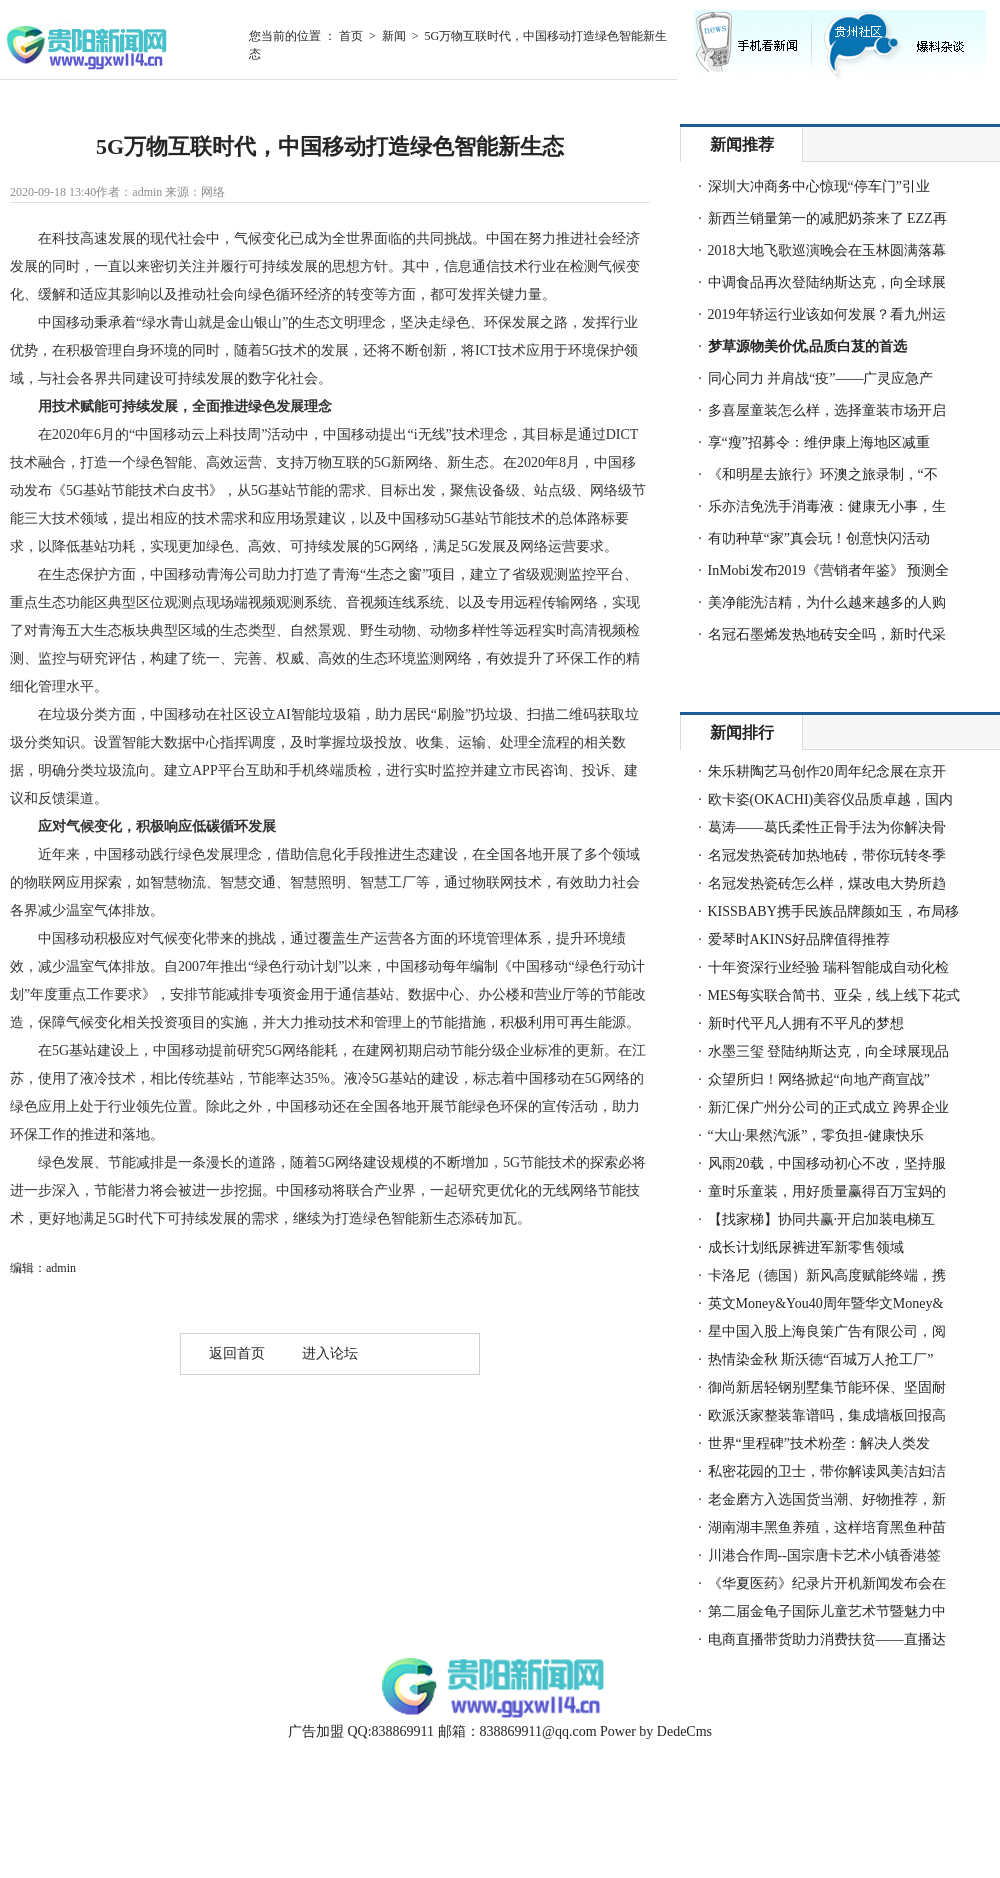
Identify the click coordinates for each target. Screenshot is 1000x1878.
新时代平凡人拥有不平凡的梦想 (806, 1023)
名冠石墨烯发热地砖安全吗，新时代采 (827, 634)
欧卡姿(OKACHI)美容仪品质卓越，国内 (831, 799)
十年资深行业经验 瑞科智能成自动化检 (829, 967)
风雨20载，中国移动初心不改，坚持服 (827, 1163)
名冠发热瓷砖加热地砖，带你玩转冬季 (827, 855)
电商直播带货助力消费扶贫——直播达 (827, 1639)
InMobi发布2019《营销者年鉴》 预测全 (829, 570)
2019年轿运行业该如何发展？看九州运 (827, 314)
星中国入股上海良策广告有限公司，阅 (827, 1331)
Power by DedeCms (656, 1731)
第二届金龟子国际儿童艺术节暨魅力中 (827, 1611)
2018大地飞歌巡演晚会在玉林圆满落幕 (827, 250)
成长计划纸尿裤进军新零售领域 (806, 1247)
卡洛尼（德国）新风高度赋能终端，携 (827, 1275)
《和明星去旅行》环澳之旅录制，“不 (823, 474)
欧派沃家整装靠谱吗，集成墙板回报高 (827, 1415)
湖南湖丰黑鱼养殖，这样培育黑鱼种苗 (827, 1527)
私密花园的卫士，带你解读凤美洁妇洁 (827, 1471)
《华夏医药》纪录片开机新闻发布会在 (827, 1583)
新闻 (394, 36)
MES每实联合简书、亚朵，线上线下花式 (834, 995)
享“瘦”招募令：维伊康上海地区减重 (819, 442)
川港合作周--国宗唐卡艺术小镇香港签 (824, 1555)
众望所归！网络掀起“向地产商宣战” (819, 1079)
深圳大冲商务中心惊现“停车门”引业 (819, 186)
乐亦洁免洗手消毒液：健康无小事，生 (827, 506)
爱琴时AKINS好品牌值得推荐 (799, 939)
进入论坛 (330, 1353)
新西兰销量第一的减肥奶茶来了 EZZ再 (827, 218)
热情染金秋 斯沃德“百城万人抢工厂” (821, 1359)
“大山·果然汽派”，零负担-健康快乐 (816, 1135)
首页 (351, 36)
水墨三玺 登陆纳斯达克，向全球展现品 (829, 1051)
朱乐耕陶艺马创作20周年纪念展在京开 (827, 771)
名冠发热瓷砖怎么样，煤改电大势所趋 (827, 883)
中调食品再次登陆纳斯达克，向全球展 (827, 282)
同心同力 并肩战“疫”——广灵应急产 (821, 378)
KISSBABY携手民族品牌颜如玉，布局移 (833, 911)
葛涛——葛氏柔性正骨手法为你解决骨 (827, 827)
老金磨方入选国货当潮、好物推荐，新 (827, 1499)
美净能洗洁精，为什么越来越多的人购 (827, 602)
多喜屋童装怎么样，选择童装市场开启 (827, 410)
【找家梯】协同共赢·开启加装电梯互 (822, 1219)
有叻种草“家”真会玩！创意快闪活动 (819, 538)
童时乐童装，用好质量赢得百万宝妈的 (827, 1191)
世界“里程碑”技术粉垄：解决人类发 (819, 1443)
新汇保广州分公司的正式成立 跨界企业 (829, 1107)
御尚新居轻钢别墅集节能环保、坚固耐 (827, 1387)
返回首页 (237, 1353)
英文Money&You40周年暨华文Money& (826, 1303)
